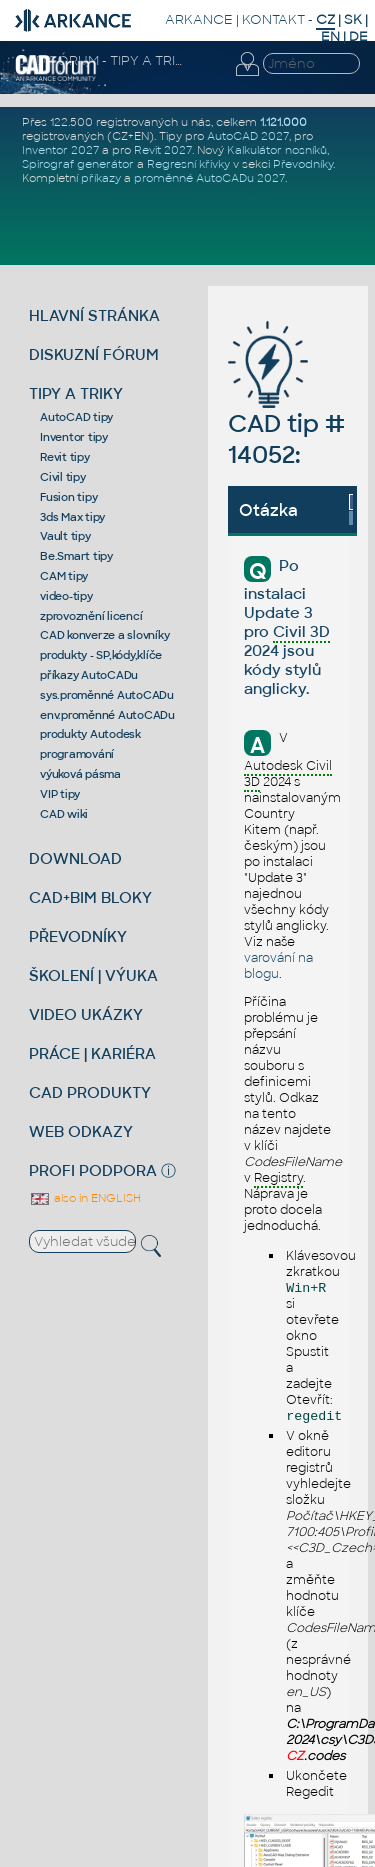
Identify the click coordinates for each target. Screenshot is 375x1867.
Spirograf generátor (78, 164)
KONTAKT (273, 19)
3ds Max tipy (72, 517)
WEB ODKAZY (81, 1131)
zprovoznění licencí (91, 616)
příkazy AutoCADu (89, 675)
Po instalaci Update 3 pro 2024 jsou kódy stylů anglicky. (287, 627)
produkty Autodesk (90, 734)
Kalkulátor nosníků (277, 150)
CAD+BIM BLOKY (90, 897)
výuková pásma (80, 774)
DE (358, 36)
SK (353, 19)
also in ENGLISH (85, 1198)
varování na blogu (278, 966)
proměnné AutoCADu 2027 (209, 178)
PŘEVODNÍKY (78, 936)
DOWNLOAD (75, 858)
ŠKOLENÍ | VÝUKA (93, 975)
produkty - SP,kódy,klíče (101, 655)
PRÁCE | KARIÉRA (92, 1053)
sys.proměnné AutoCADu (107, 695)
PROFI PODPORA (93, 1170)
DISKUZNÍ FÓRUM (94, 354)
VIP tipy (60, 794)
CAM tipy (64, 576)
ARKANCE (199, 19)
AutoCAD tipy (76, 417)
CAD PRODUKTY (90, 1092)
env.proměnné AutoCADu (107, 715)
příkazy (101, 178)
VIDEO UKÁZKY (86, 1014)
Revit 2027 (163, 150)
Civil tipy (63, 477)
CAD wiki (64, 814)
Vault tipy (65, 536)
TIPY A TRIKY (76, 393)
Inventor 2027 (60, 150)
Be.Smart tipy (76, 556)
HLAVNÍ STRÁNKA (94, 315)
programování (77, 754)
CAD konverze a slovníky (104, 635)
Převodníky (303, 164)
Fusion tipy (68, 497)
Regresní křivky (188, 164)
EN (330, 36)
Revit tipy (65, 457)
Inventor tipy (74, 437)
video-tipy (66, 596)
